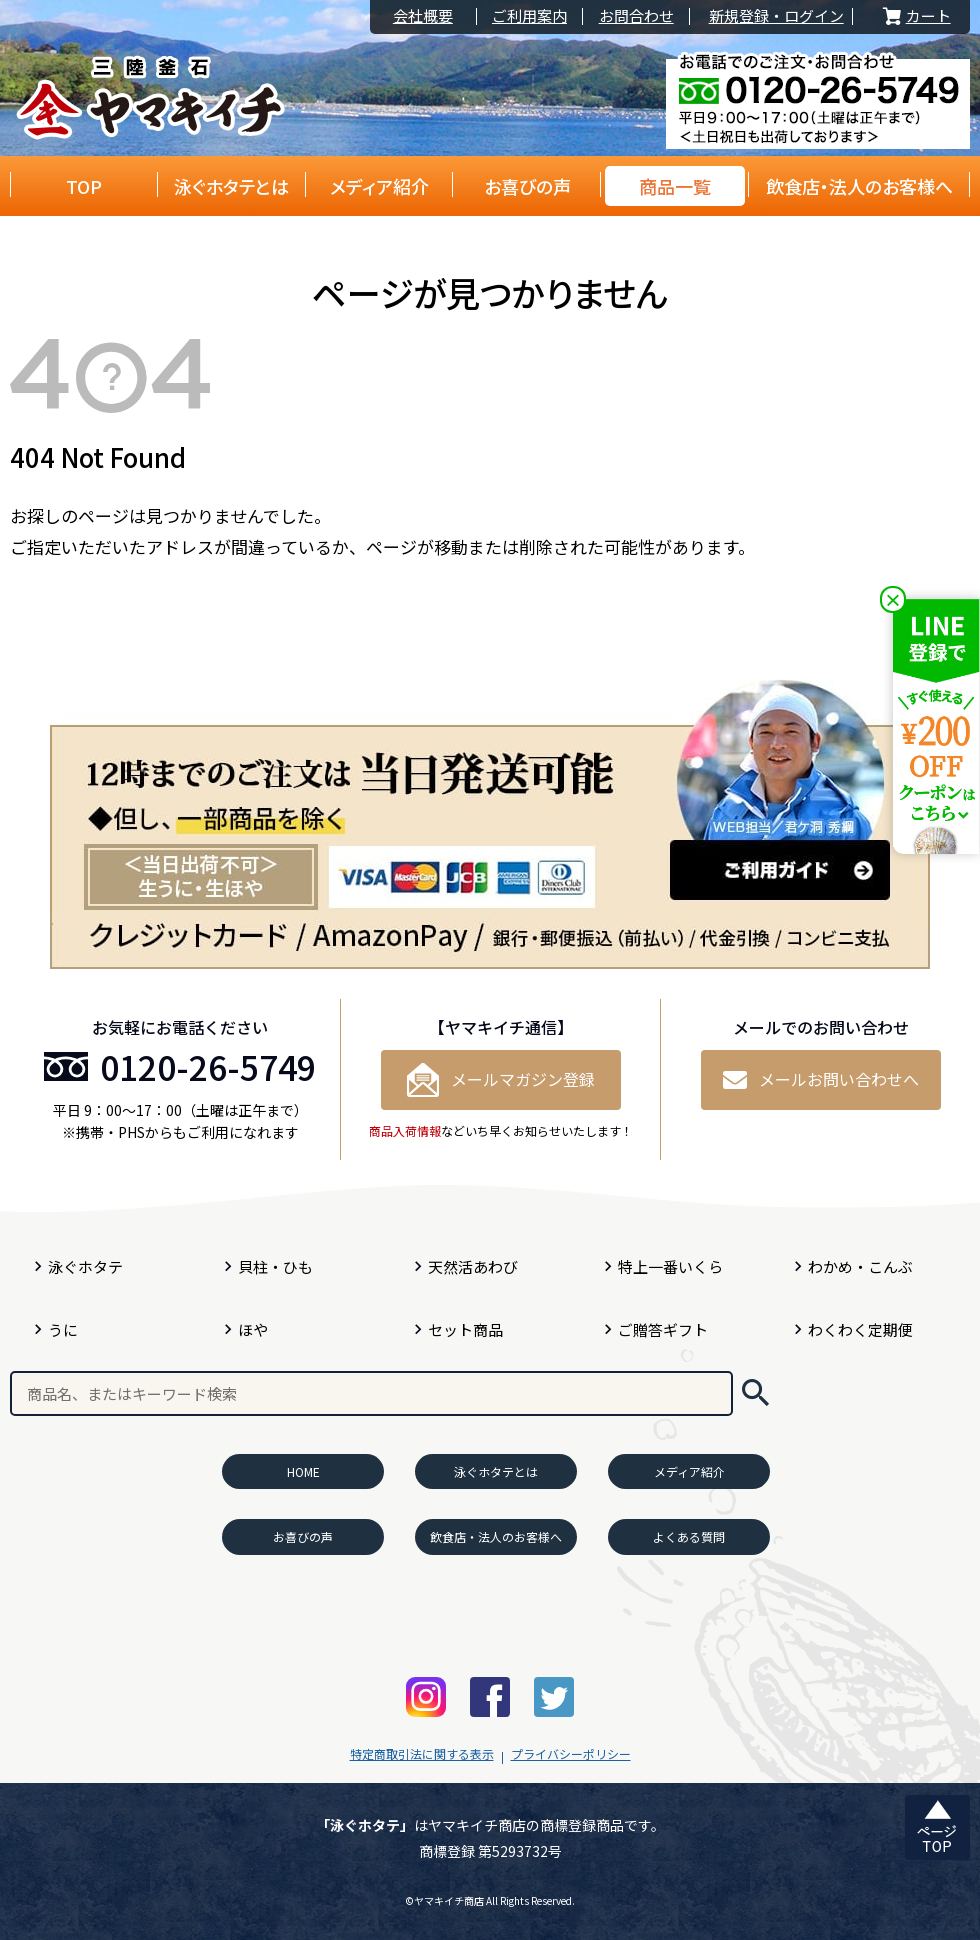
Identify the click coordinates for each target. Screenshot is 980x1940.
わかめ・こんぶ (860, 1266)
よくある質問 (689, 1536)
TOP (84, 186)
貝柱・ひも (275, 1266)
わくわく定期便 (860, 1329)
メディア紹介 (379, 186)
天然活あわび (473, 1266)
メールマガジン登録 (501, 1080)
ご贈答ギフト (663, 1329)
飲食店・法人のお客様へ (859, 186)
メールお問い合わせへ (821, 1079)
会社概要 (423, 16)
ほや (253, 1329)
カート (915, 16)
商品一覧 (675, 186)
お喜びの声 (527, 186)
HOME (303, 1471)
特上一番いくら (670, 1266)
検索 (755, 1393)
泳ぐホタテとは (231, 186)
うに (63, 1329)
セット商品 (465, 1329)
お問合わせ (636, 16)
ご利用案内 (529, 16)
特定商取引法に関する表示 (422, 1753)
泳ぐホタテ (85, 1266)
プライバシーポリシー (571, 1753)
